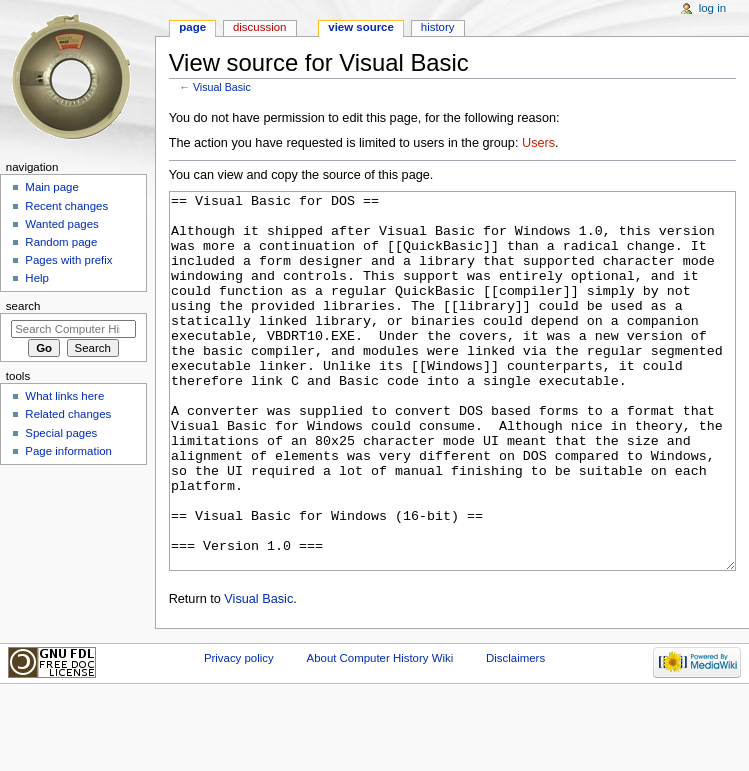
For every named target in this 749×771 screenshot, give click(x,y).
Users (538, 143)
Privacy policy (239, 733)
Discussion (259, 27)
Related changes (68, 414)
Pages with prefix (68, 260)
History (438, 27)
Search (23, 306)
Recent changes (66, 206)
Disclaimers (515, 733)
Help (37, 278)
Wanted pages (61, 224)
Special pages (61, 433)
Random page (61, 242)
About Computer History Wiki (380, 733)
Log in (712, 8)
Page (192, 27)
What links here (64, 396)
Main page (52, 187)
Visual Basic (222, 87)
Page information (68, 451)
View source (361, 27)
